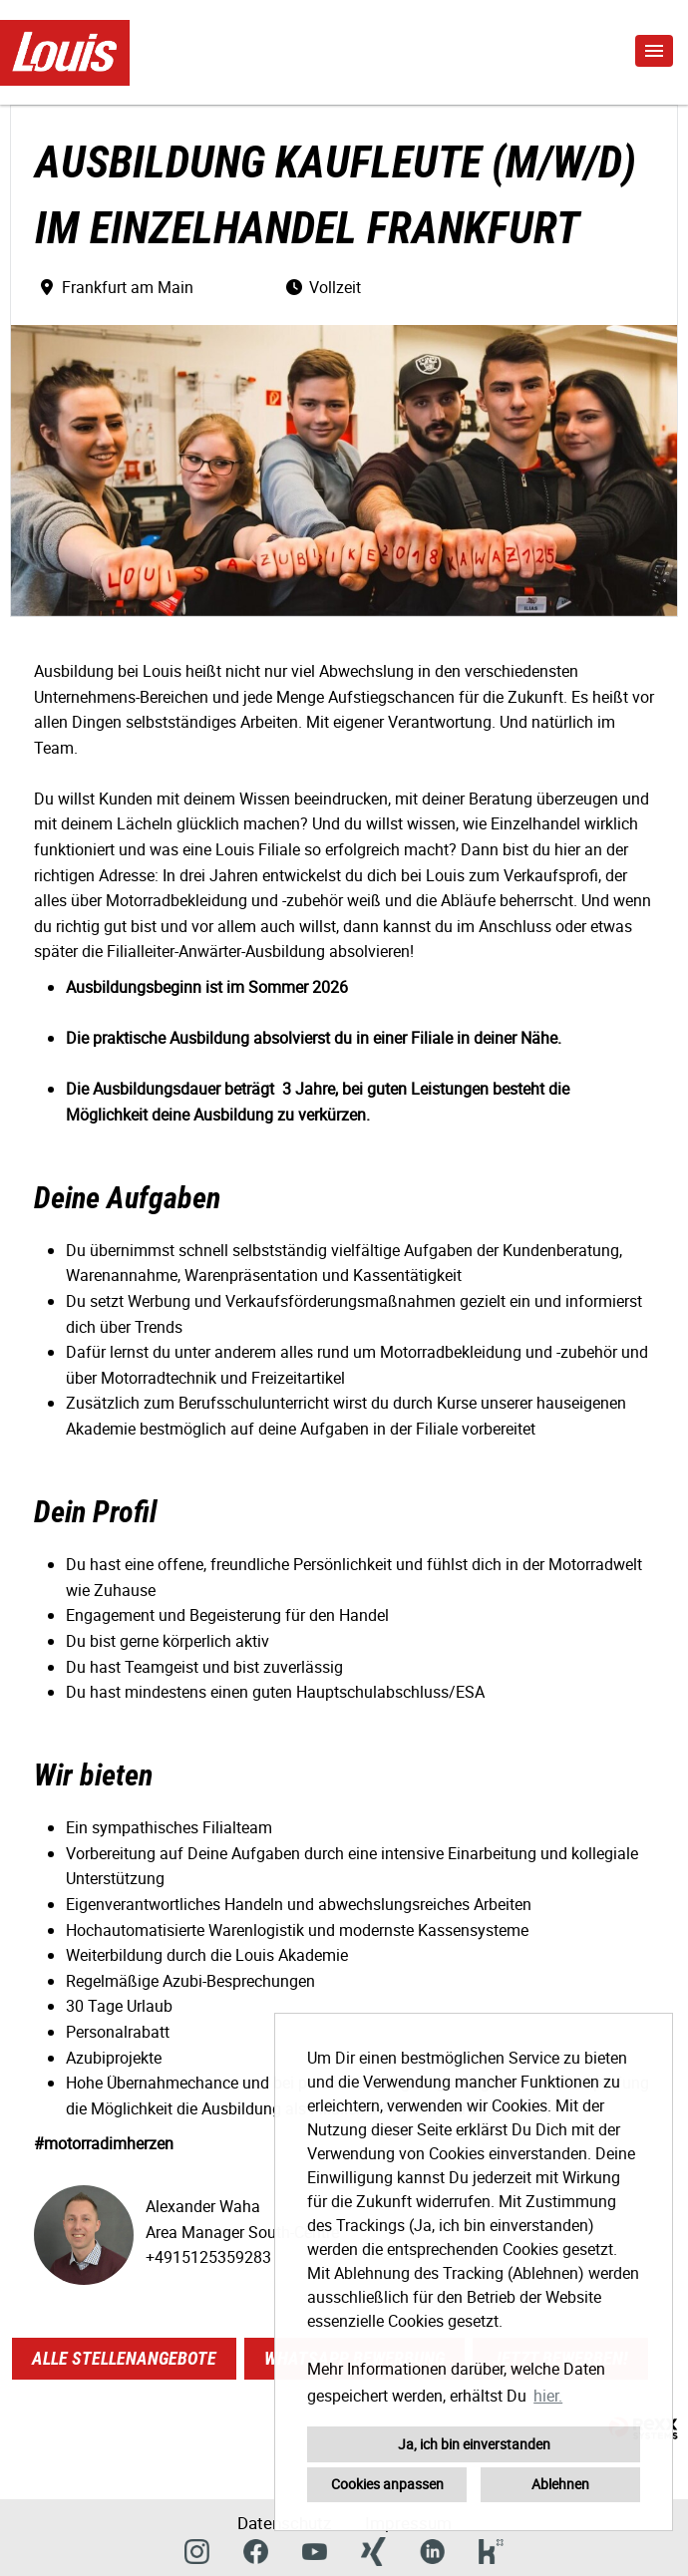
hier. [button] (547, 2396)
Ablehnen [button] (560, 2483)
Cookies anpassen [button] (387, 2483)
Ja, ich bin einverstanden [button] (474, 2443)
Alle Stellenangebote (124, 2358)
